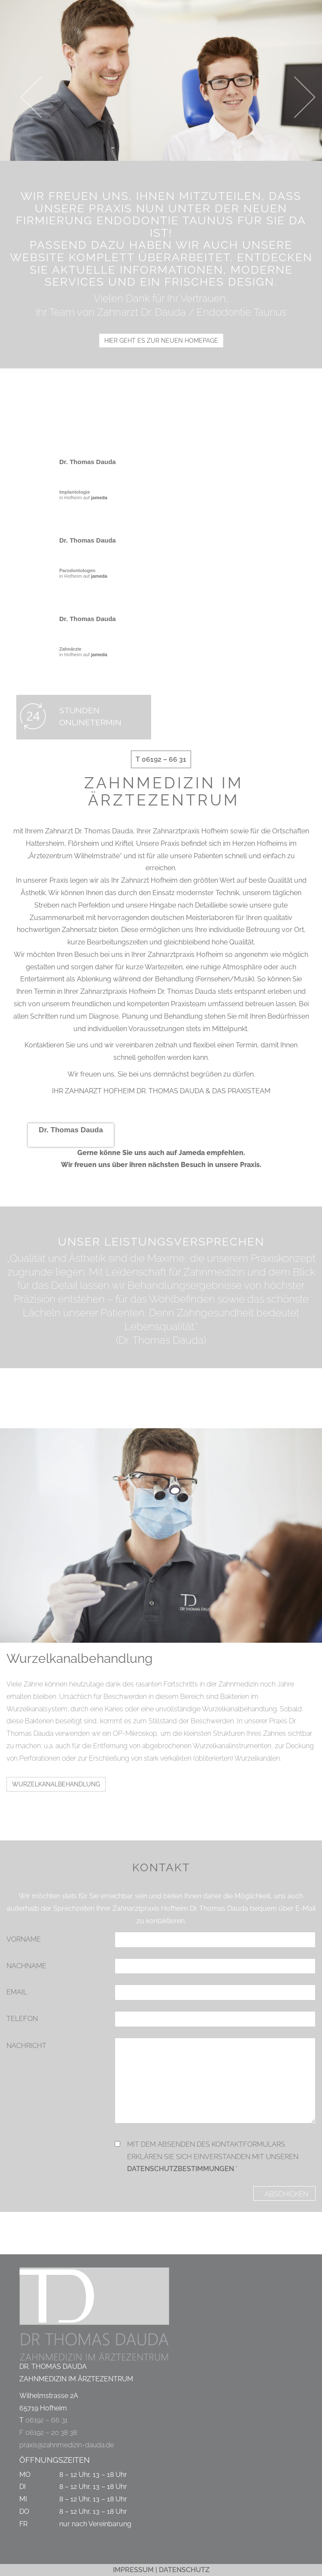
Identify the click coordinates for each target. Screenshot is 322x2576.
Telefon (22, 2019)
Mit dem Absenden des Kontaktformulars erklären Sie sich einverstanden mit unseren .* (212, 2156)
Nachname (26, 1966)
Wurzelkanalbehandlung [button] (56, 1784)
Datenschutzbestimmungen (180, 2169)
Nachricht (26, 2046)
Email (16, 1992)
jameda (99, 497)
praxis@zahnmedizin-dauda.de (66, 2445)
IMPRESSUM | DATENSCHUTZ (161, 2570)
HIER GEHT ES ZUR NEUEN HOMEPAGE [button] (161, 340)
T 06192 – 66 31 (161, 759)
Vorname (23, 1939)
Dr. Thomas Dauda (87, 461)
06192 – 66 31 (46, 2420)
